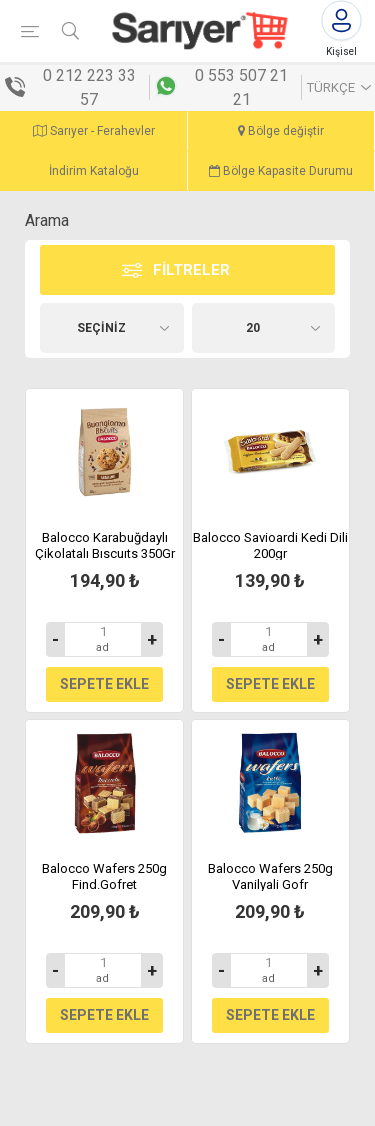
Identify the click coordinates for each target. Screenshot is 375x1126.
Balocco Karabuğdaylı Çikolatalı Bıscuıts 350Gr (105, 545)
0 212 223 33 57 (89, 87)
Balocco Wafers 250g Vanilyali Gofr (270, 876)
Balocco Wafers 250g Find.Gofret (104, 876)
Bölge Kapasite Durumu (281, 171)
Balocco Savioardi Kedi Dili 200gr (270, 545)
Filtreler (191, 270)
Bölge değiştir (281, 131)
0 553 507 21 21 (241, 87)
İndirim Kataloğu (94, 171)
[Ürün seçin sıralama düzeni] (112, 328)
